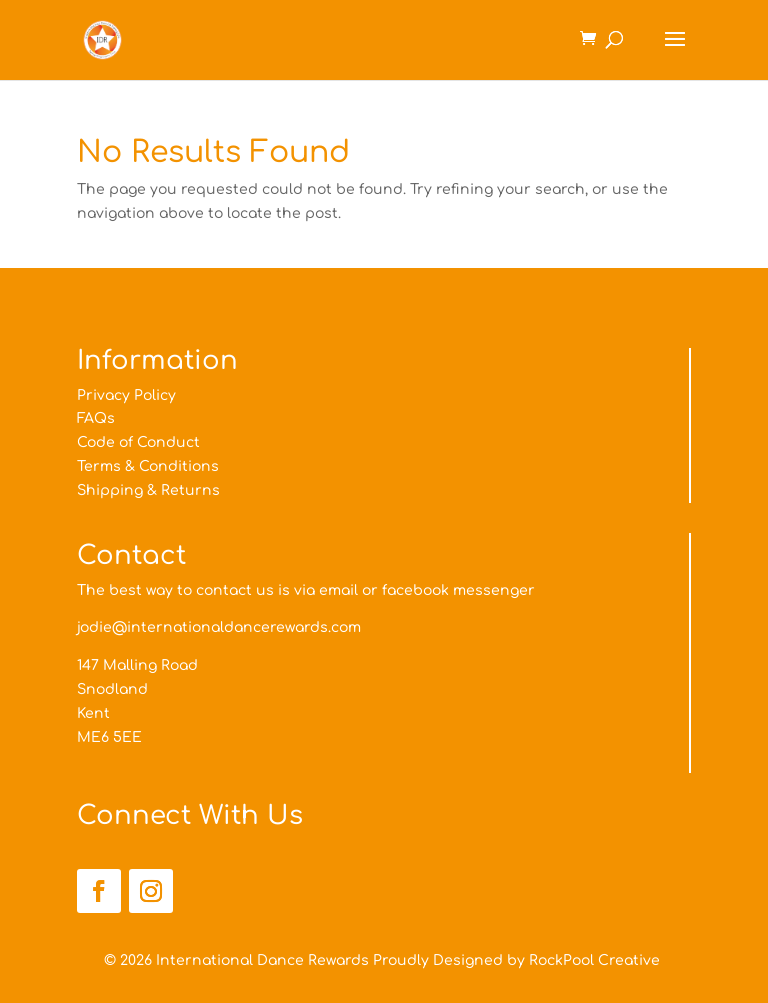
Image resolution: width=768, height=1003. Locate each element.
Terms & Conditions (148, 466)
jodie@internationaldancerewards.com (219, 627)
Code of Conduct (138, 442)
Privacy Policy (126, 395)
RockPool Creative (596, 960)
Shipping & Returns (148, 490)
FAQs (96, 418)
